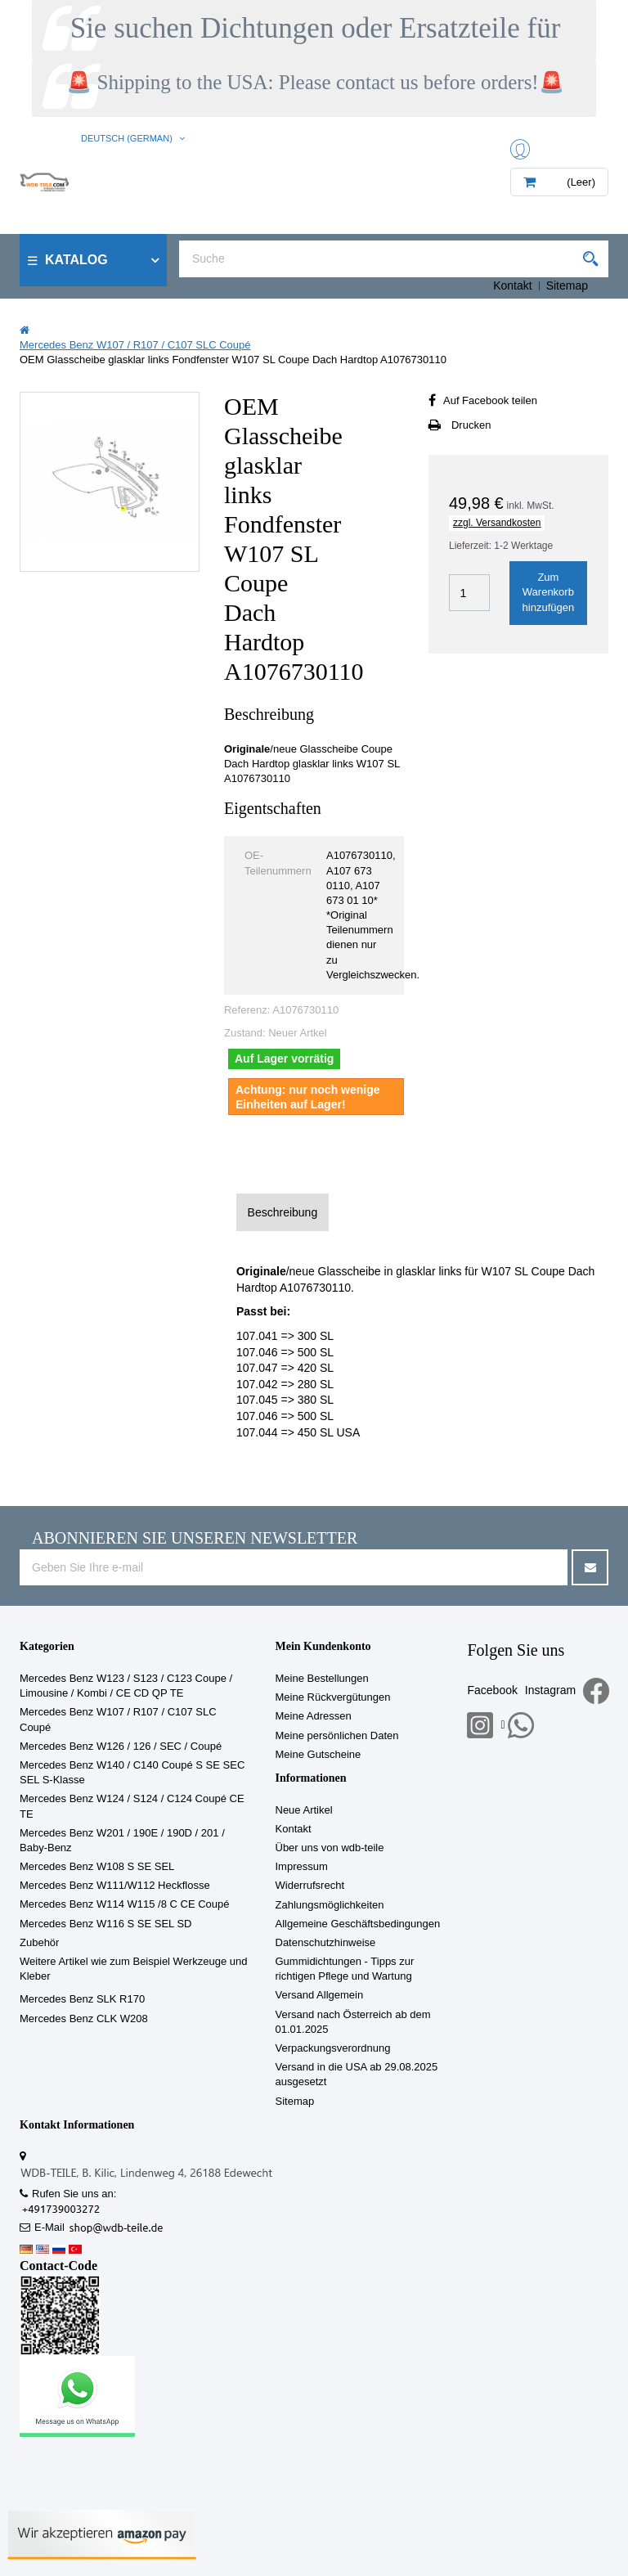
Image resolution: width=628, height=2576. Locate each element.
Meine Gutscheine (318, 1754)
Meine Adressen (314, 1716)
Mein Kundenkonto (323, 1646)
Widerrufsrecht (310, 1885)
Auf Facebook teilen (490, 400)
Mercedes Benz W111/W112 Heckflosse (115, 1885)
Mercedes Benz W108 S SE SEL (97, 1866)
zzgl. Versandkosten (497, 522)
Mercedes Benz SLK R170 (82, 1999)
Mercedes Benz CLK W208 (84, 2018)
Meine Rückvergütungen (333, 1697)
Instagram (550, 1690)
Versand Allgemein (320, 1995)
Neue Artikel (304, 1810)
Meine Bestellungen (322, 1678)
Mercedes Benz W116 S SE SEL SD (106, 1923)
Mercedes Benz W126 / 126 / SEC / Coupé (121, 1746)
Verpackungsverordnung (333, 2048)
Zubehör (39, 1942)
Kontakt (512, 285)
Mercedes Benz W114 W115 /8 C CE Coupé (125, 1904)
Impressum (302, 1866)
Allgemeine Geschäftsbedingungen (358, 1923)
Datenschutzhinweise (326, 1942)
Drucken (471, 425)
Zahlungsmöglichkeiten (330, 1905)
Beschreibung (283, 1212)
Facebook (492, 1690)
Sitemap (567, 285)
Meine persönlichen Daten (337, 1735)
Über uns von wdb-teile (330, 1847)
